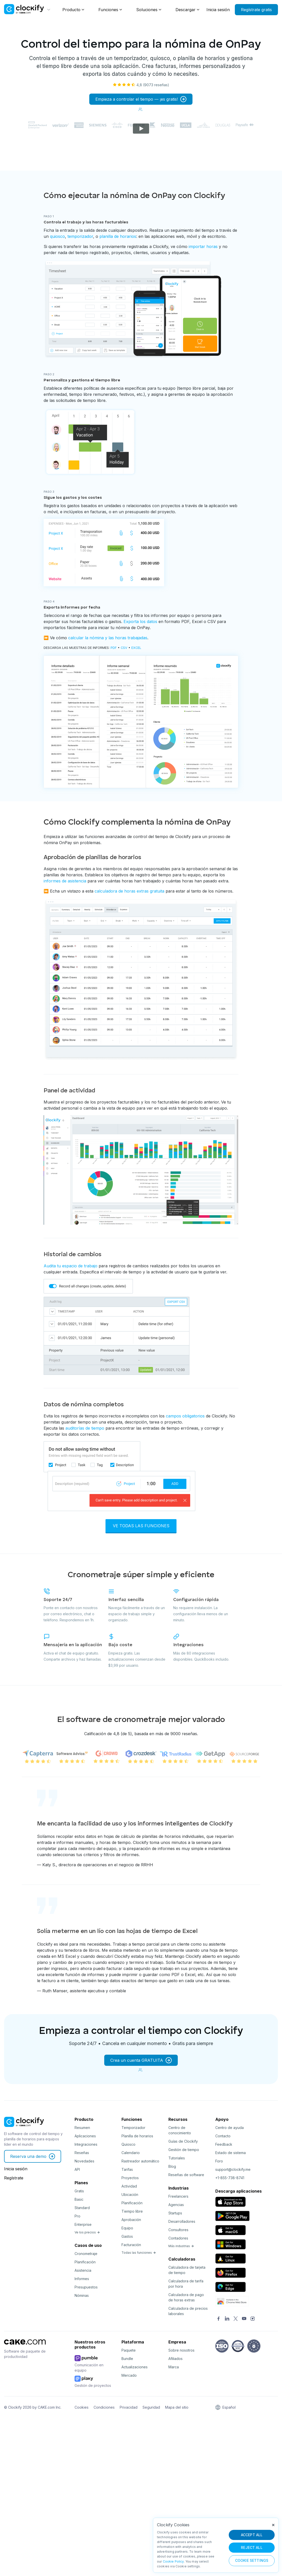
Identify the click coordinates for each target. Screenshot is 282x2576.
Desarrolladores (181, 2379)
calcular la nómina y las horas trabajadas (107, 795)
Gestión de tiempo (183, 2307)
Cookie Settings (251, 2560)
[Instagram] (252, 2477)
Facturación (131, 2403)
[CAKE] (25, 2504)
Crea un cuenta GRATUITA (141, 2218)
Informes (82, 2437)
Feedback (223, 2302)
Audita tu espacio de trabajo (70, 1424)
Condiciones (104, 2565)
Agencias (176, 2362)
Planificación (85, 2420)
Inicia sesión (218, 9)
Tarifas (127, 2327)
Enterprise (83, 2382)
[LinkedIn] (227, 2477)
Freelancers (178, 2354)
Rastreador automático (140, 2319)
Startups (175, 2371)
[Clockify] (24, 2286)
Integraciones (86, 2302)
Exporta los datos (140, 779)
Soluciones (146, 9)
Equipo (127, 2386)
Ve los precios (87, 2390)
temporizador (80, 394)
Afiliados (175, 2516)
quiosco (57, 394)
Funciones (108, 9)
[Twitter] (235, 2477)
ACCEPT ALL (252, 2535)
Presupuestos (86, 2445)
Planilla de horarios (137, 2294)
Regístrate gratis (256, 9)
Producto (71, 9)
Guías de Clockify (183, 2299)
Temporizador (133, 2285)
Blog (172, 2324)
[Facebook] (218, 2477)
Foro (219, 2319)
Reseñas (82, 2310)
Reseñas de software (186, 2333)
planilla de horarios (117, 394)
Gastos (127, 2394)
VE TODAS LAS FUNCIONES (141, 1683)
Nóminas (82, 2453)
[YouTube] (244, 2477)
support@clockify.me (233, 2327)
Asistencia (83, 2428)
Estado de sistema (230, 2310)
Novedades (84, 2319)
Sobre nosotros (181, 2508)
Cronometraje (86, 2411)
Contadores (178, 2396)
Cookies (82, 2565)
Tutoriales (176, 2316)
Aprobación (131, 2377)
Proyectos (130, 2336)
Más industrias (181, 2404)
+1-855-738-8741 (229, 2336)
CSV (124, 806)
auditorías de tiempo (84, 1586)
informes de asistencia (65, 1039)
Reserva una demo (32, 2314)
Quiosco (128, 2302)
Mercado (129, 2533)
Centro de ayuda (229, 2285)
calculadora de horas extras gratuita (129, 1049)
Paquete (128, 2508)
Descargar (185, 9)
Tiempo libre (132, 2369)
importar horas (203, 404)
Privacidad (128, 2565)
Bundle (127, 2516)
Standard (82, 2366)
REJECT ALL (251, 2547)
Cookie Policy (173, 2561)
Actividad (129, 2344)
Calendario (130, 2310)
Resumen (82, 2285)
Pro (77, 2374)
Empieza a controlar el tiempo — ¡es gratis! (140, 99)
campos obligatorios (185, 1574)
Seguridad (151, 2565)
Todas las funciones (138, 2410)
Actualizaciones (134, 2525)
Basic (79, 2357)
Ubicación (129, 2352)
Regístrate (13, 2336)
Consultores (178, 2388)
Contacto (223, 2294)
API (77, 2327)
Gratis (79, 2349)
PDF (114, 806)
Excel (136, 806)
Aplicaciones (85, 2294)
